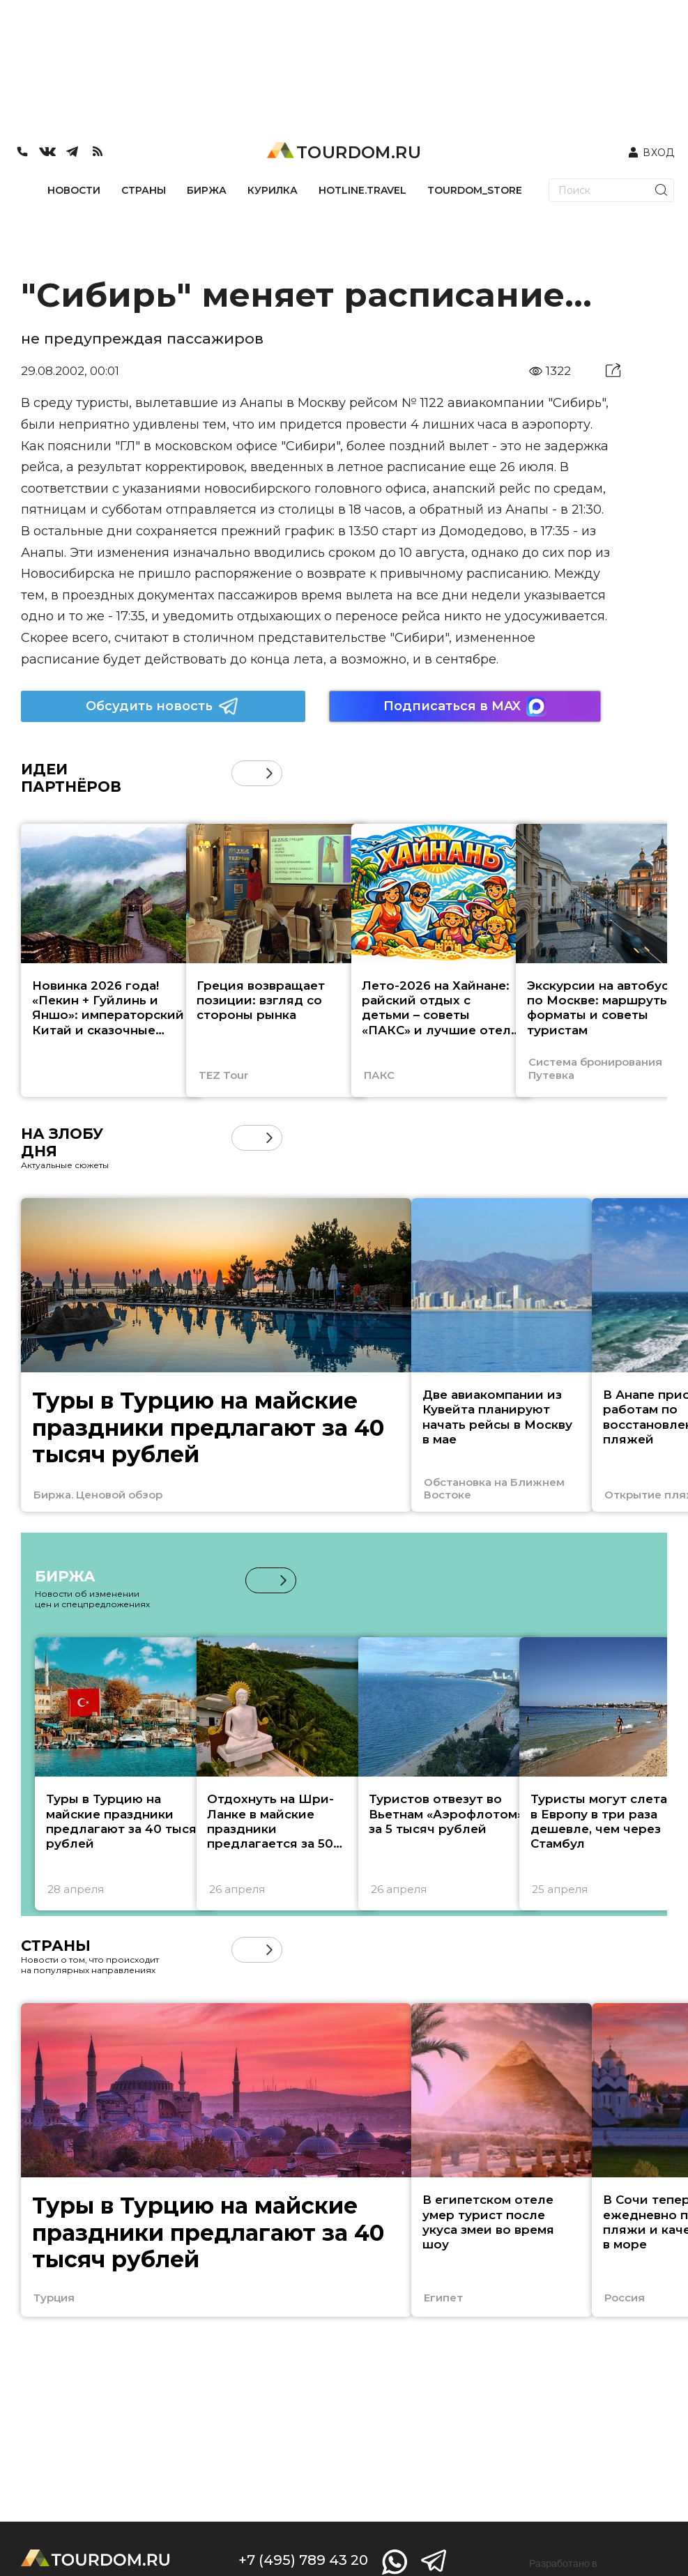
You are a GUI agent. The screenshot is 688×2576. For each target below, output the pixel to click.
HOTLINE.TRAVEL (362, 190)
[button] (269, 773)
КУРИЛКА (272, 190)
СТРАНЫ (143, 190)
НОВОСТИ (73, 190)
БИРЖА (207, 190)
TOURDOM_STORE (474, 190)
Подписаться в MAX (464, 706)
